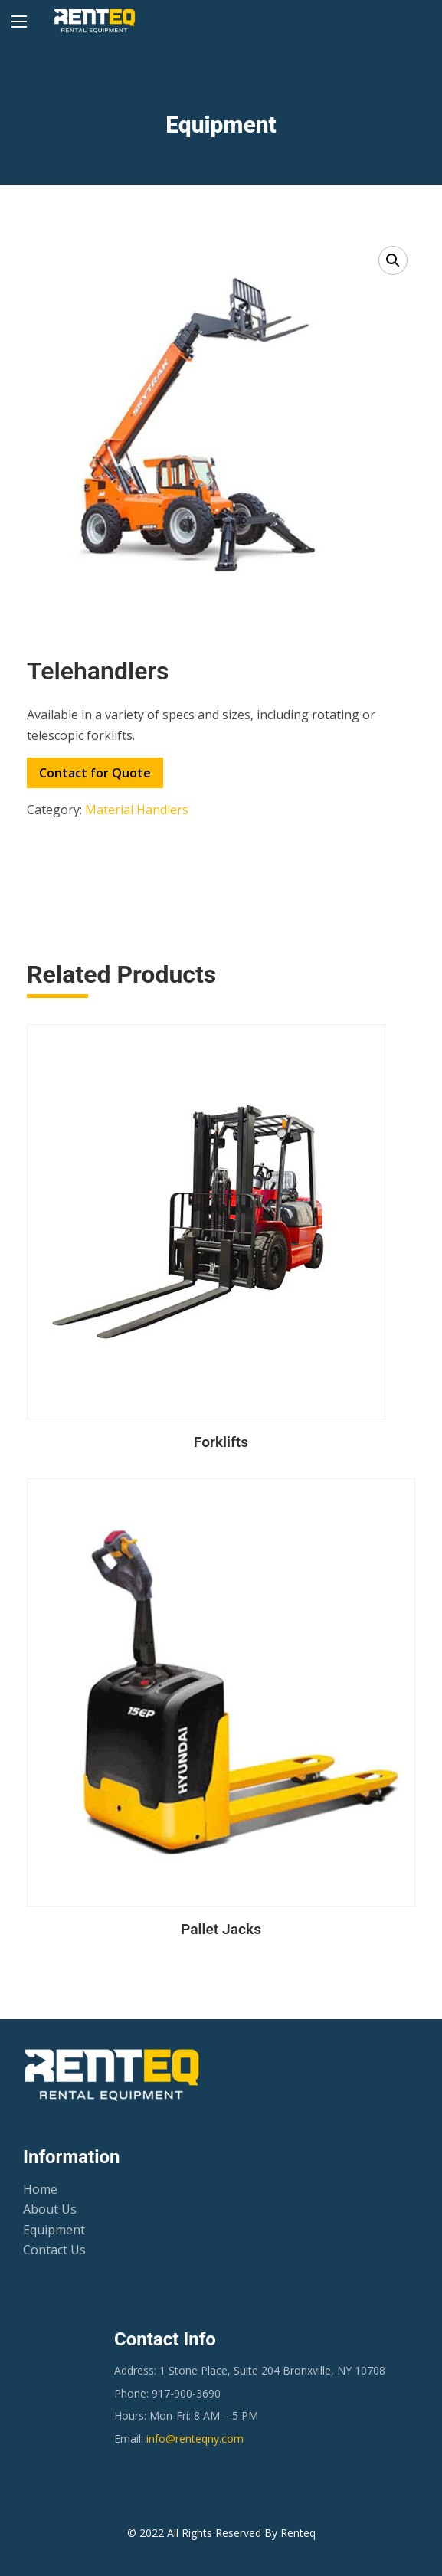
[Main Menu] (19, 21)
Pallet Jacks (221, 1929)
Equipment (54, 2229)
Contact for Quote (95, 772)
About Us (50, 2209)
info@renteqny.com (195, 2438)
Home (40, 2189)
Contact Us (54, 2249)
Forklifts (221, 1442)
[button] (393, 260)
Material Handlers (136, 809)
